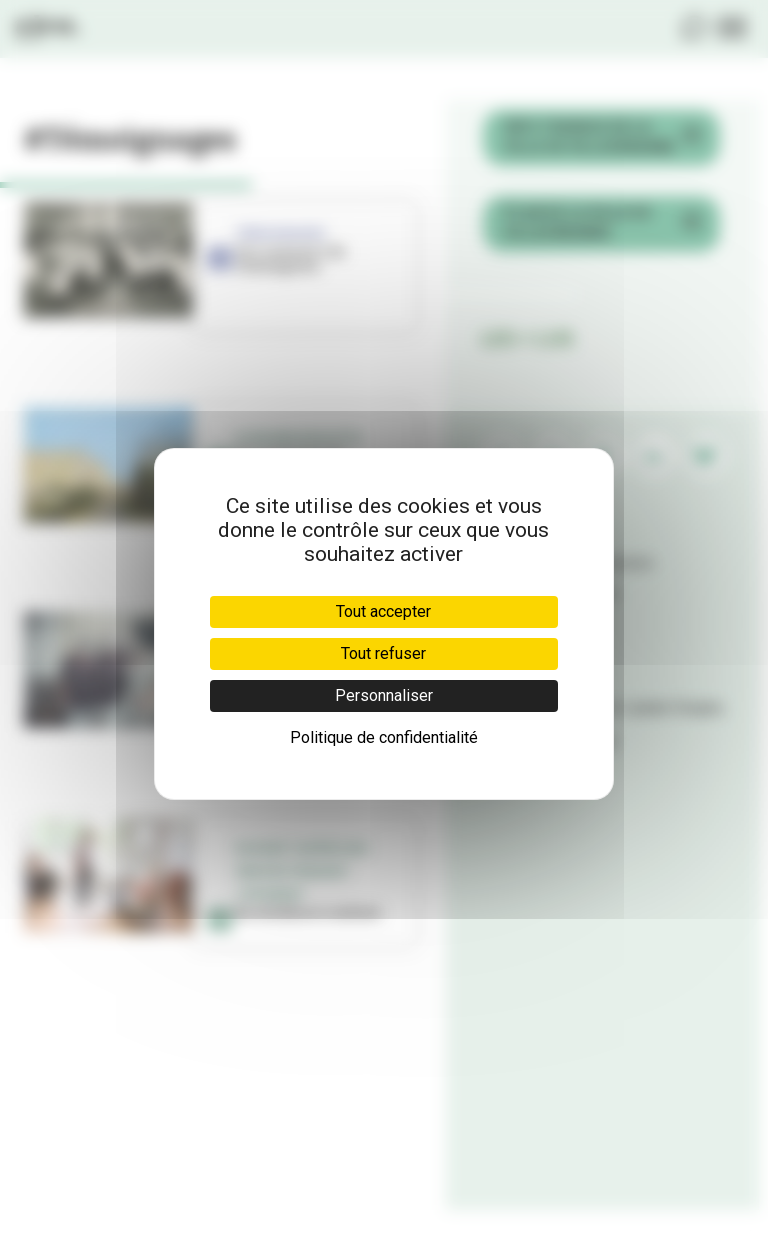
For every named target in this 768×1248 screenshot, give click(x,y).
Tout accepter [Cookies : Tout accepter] (383, 611)
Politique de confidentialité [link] (384, 737)
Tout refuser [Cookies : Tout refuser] (383, 653)
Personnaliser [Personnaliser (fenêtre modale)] (384, 695)
